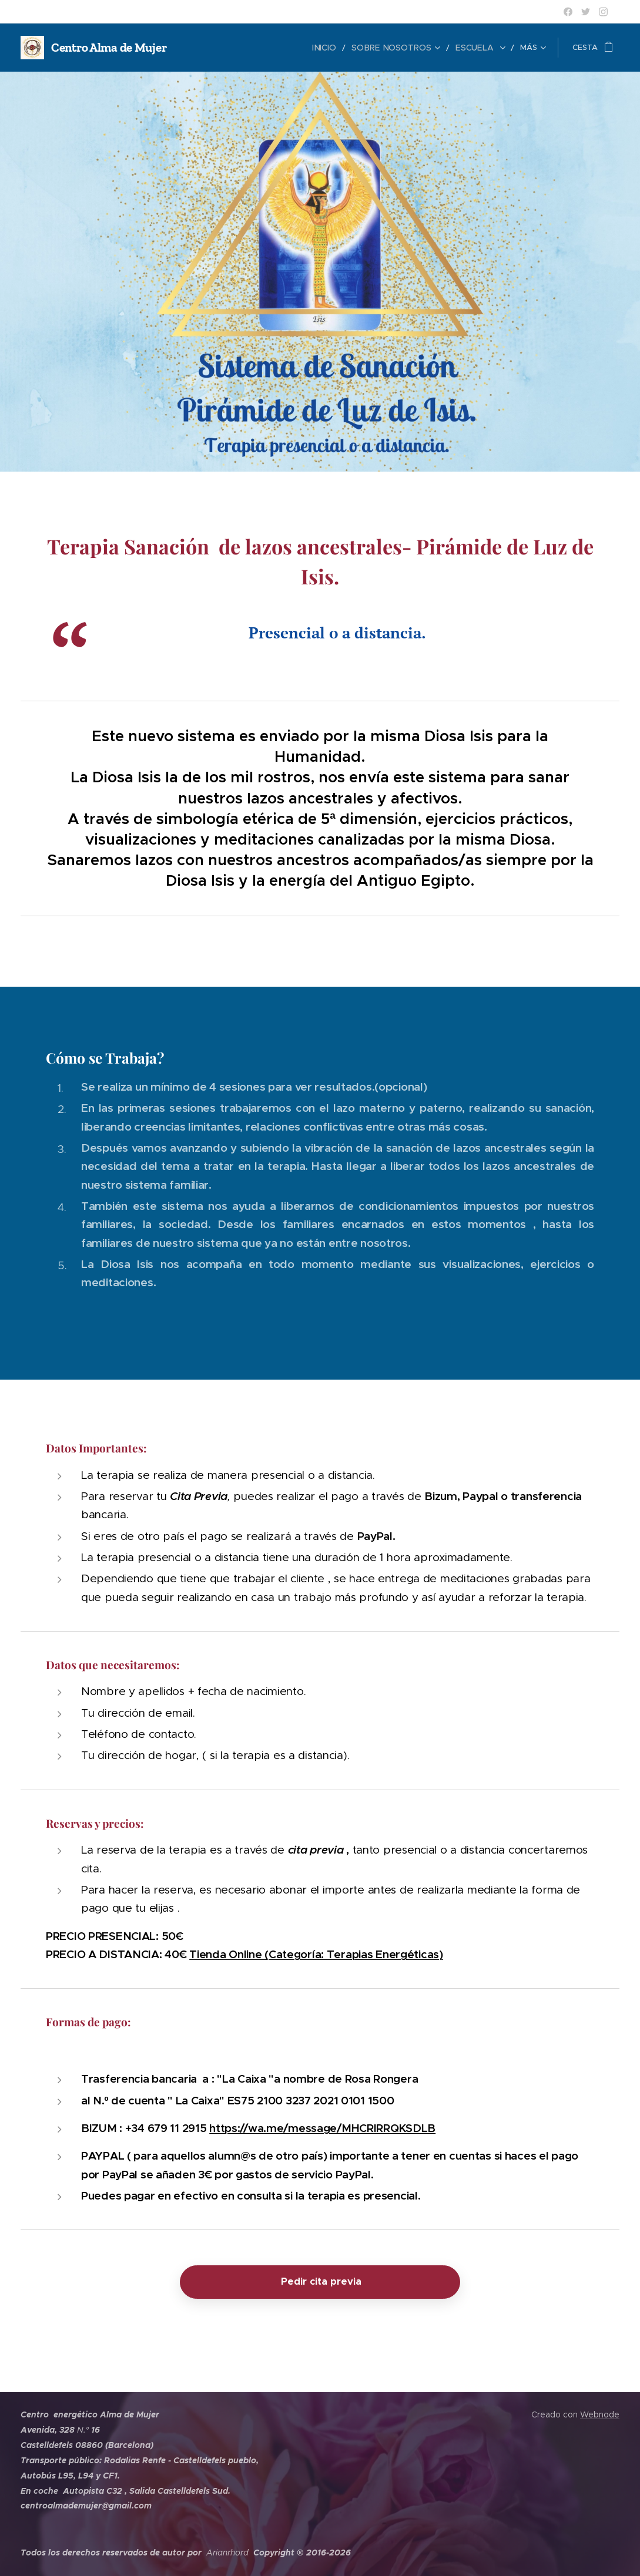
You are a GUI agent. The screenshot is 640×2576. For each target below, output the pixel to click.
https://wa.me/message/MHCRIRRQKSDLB (322, 2128)
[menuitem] (211, 47)
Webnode (599, 2414)
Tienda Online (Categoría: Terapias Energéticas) (316, 1954)
